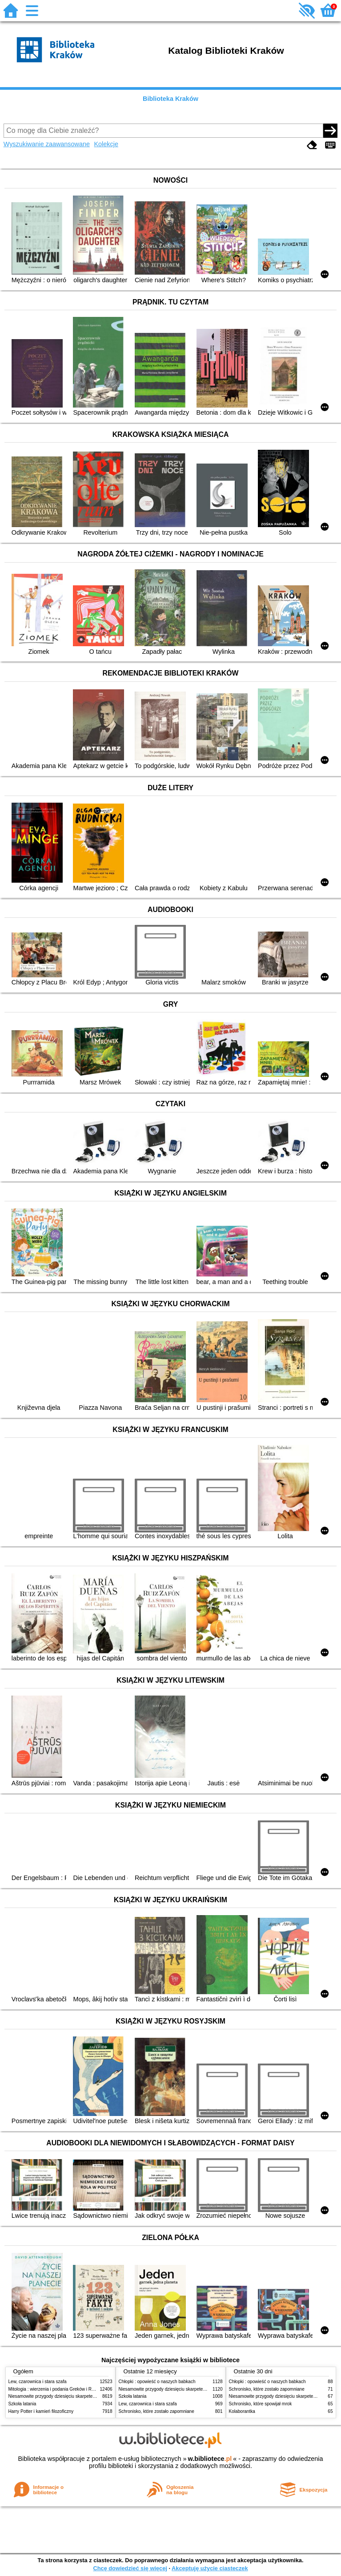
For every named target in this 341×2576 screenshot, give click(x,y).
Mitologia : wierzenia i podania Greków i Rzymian (57, 2389)
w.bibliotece (210, 2458)
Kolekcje (106, 144)
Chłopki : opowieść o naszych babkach (157, 2381)
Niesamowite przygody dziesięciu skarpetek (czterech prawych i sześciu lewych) (88, 2396)
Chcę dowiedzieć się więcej (130, 2568)
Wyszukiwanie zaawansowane (47, 144)
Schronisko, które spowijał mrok (260, 2403)
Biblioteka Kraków (170, 98)
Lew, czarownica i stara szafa (37, 2381)
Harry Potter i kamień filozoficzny (41, 2411)
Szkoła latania (22, 2403)
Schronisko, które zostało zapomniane (156, 2411)
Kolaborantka (242, 2411)
